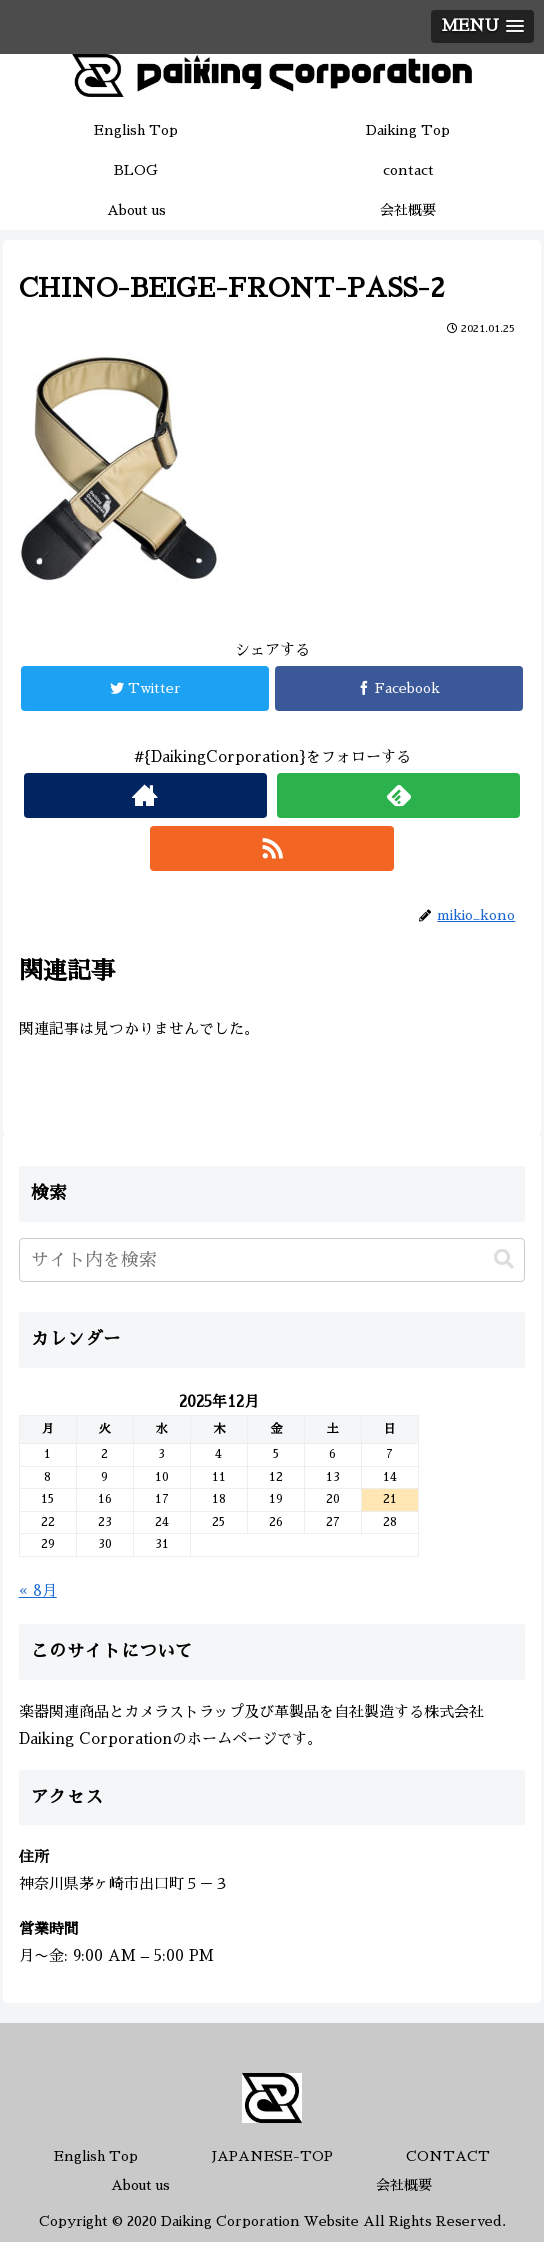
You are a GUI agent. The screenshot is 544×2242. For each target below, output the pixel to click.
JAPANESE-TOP (272, 2156)
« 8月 (38, 1590)
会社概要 (404, 2185)
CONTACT (448, 2156)
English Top (96, 2156)
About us (140, 2185)
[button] (504, 1259)
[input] (272, 1260)
